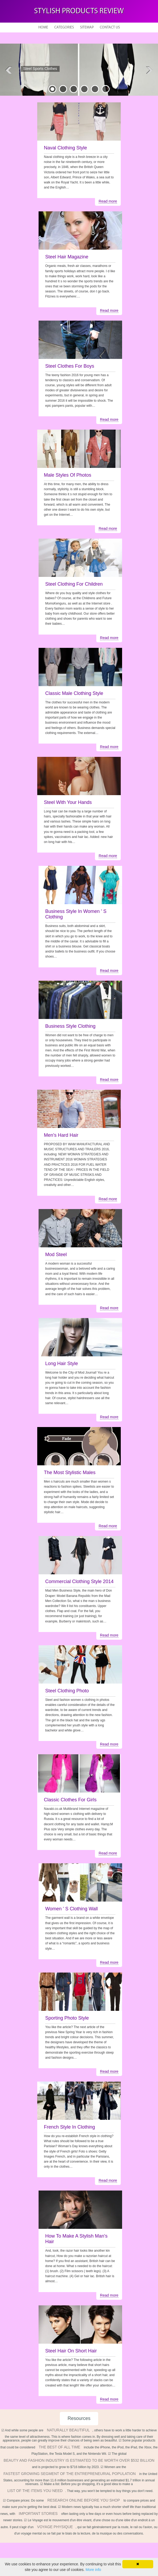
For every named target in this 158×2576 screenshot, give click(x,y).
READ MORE (45, 79)
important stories (38, 2513)
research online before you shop (83, 2500)
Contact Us (110, 28)
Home (43, 28)
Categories (64, 28)
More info (93, 2569)
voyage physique (55, 2527)
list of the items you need (35, 2491)
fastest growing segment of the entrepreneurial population (69, 2474)
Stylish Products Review (79, 11)
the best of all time (59, 2447)
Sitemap (87, 28)
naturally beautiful (68, 2430)
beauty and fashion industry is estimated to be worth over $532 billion (79, 2460)
